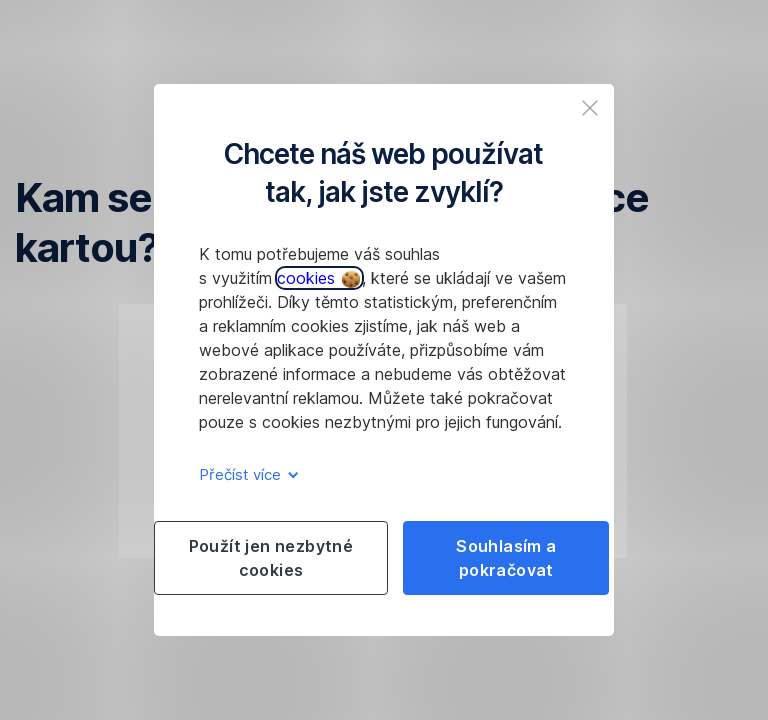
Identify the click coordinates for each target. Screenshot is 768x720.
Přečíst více (245, 474)
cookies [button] (318, 278)
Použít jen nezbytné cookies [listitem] (271, 558)
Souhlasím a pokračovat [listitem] (506, 558)
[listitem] (590, 108)
